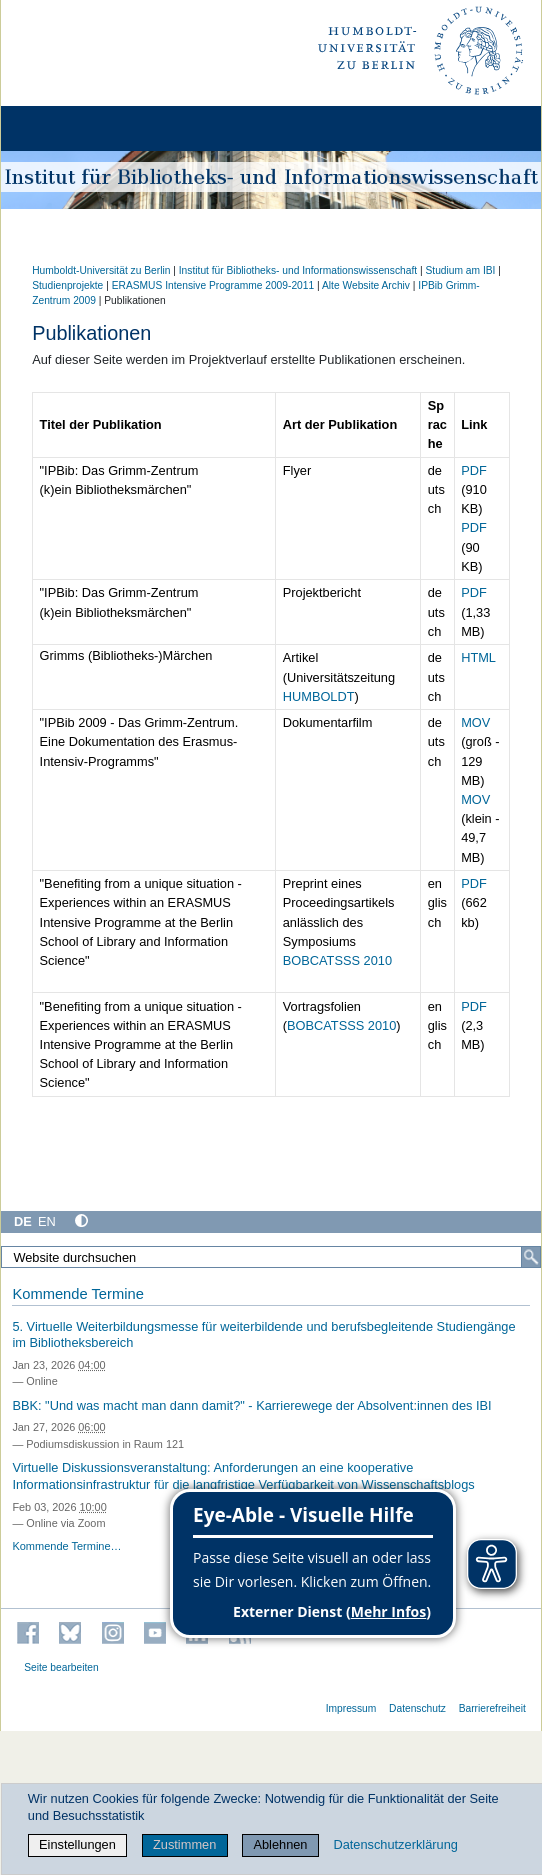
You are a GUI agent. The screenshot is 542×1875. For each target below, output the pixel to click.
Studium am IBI (460, 270)
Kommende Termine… (66, 1546)
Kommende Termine (77, 1294)
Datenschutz (417, 1708)
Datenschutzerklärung (395, 1844)
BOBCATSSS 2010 (337, 960)
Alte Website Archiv (366, 285)
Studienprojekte (67, 285)
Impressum (351, 1708)
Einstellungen (77, 1844)
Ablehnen (280, 1844)
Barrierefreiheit (492, 1708)
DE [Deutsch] (23, 1221)
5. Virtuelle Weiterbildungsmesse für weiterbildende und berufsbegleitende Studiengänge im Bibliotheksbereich (263, 1335)
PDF (474, 470)
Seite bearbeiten (61, 1667)
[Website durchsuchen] (271, 1257)
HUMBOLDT (319, 696)
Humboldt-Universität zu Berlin (101, 270)
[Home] (72, 128)
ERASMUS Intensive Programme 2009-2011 (213, 285)
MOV (475, 722)
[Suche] (531, 1257)
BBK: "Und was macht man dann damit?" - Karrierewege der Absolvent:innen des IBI (251, 1405)
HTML (478, 657)
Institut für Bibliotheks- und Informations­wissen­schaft (298, 270)
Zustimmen (184, 1844)
